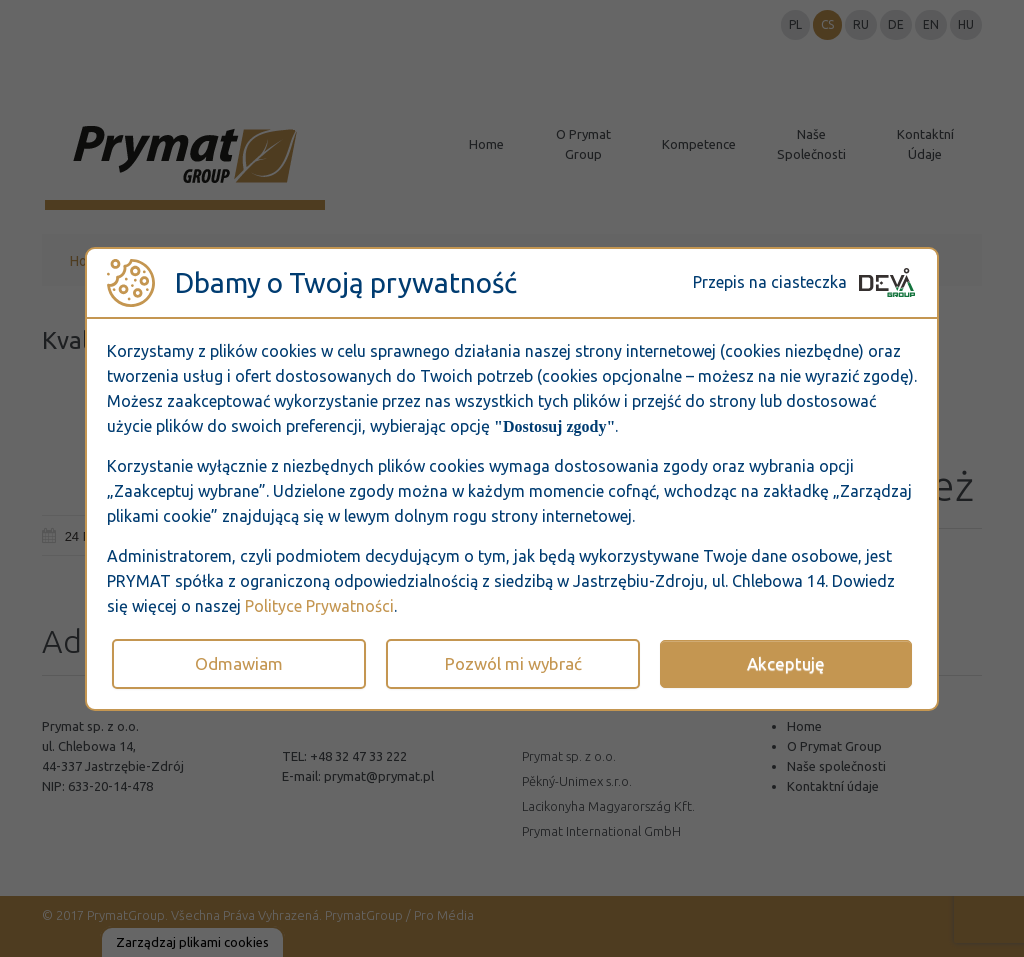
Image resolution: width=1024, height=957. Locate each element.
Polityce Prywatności (319, 606)
